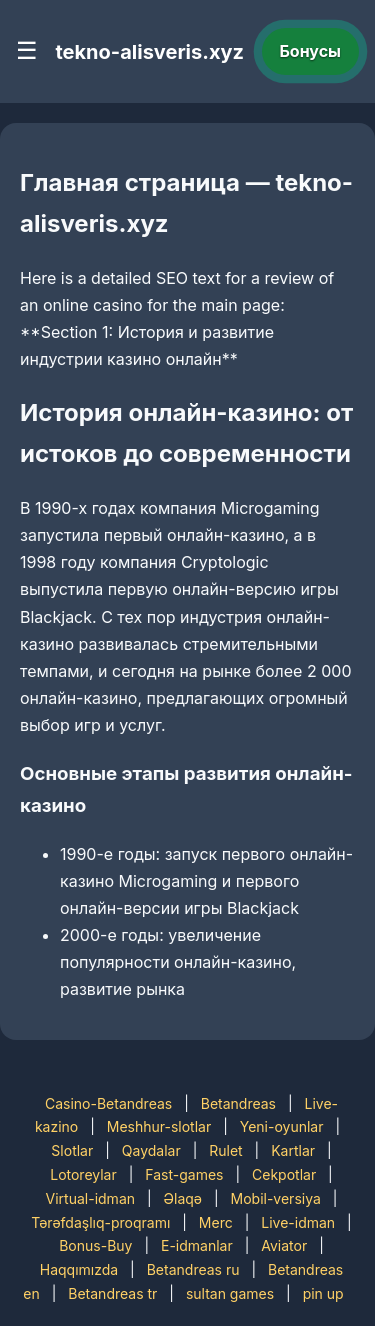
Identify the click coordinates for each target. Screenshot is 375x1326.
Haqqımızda (79, 1269)
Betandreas (238, 1103)
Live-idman (298, 1222)
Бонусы (311, 51)
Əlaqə (183, 1198)
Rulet (225, 1150)
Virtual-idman (90, 1198)
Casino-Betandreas (108, 1103)
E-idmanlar (197, 1245)
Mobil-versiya (276, 1198)
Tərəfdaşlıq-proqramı (100, 1222)
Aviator (284, 1245)
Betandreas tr (112, 1293)
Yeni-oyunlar (282, 1126)
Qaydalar (151, 1150)
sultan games (230, 1293)
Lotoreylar (83, 1174)
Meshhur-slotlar (159, 1126)
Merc (216, 1222)
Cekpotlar (284, 1174)
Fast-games (184, 1174)
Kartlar (293, 1150)
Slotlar (72, 1150)
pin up (323, 1293)
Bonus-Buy (95, 1245)
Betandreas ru (193, 1269)
